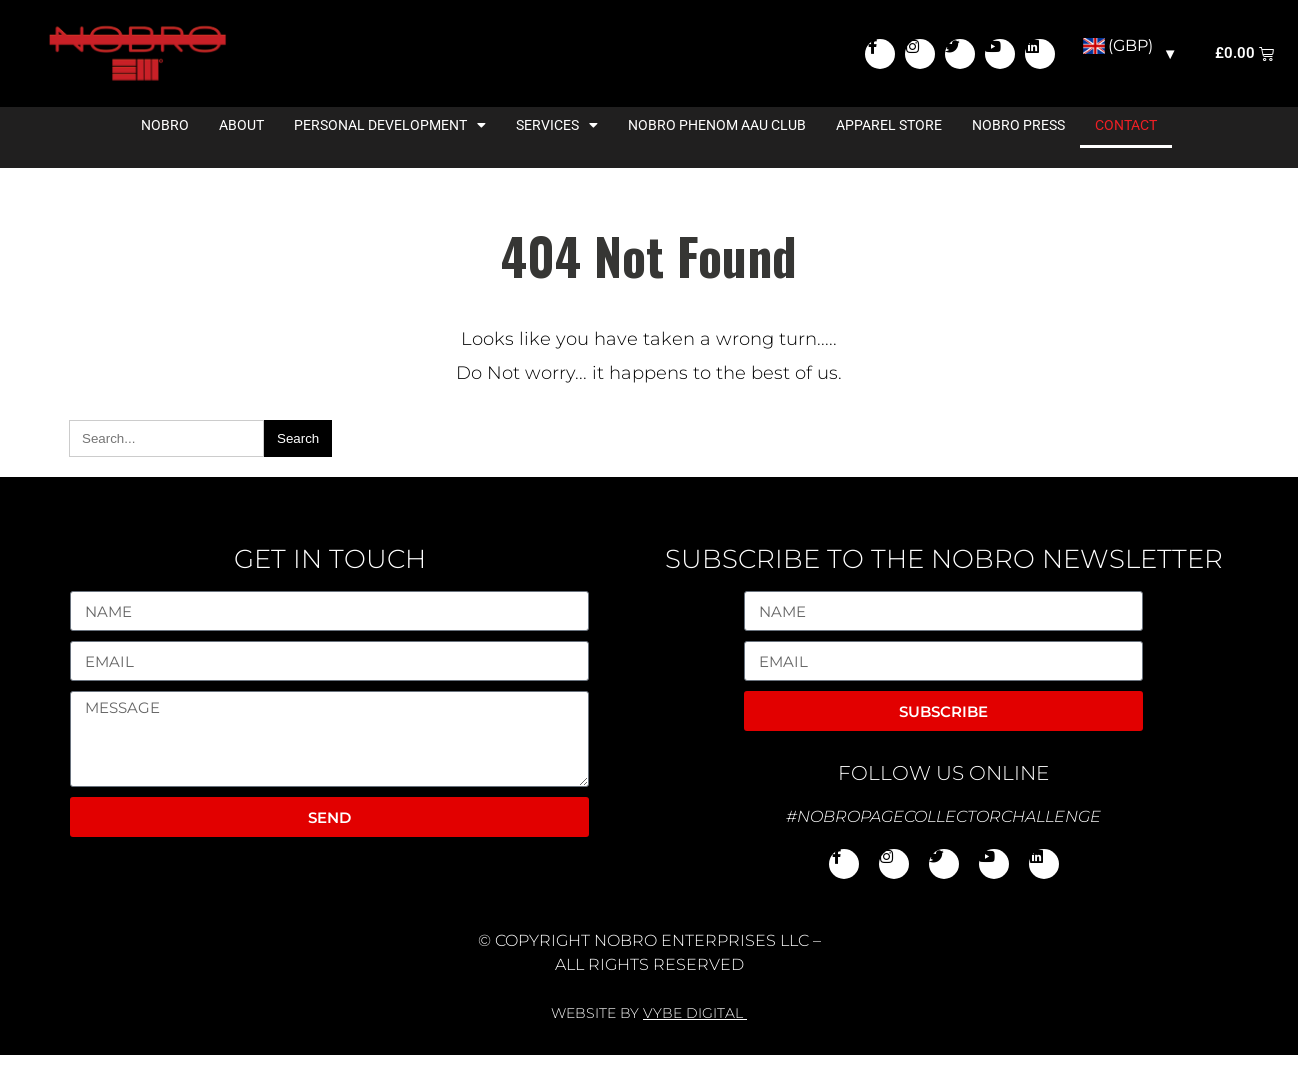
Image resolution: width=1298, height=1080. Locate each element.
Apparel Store (889, 150)
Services (557, 150)
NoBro (165, 150)
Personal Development (390, 150)
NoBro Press (1018, 150)
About (241, 150)
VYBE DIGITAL (693, 1038)
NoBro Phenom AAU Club (717, 150)
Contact (1126, 150)
